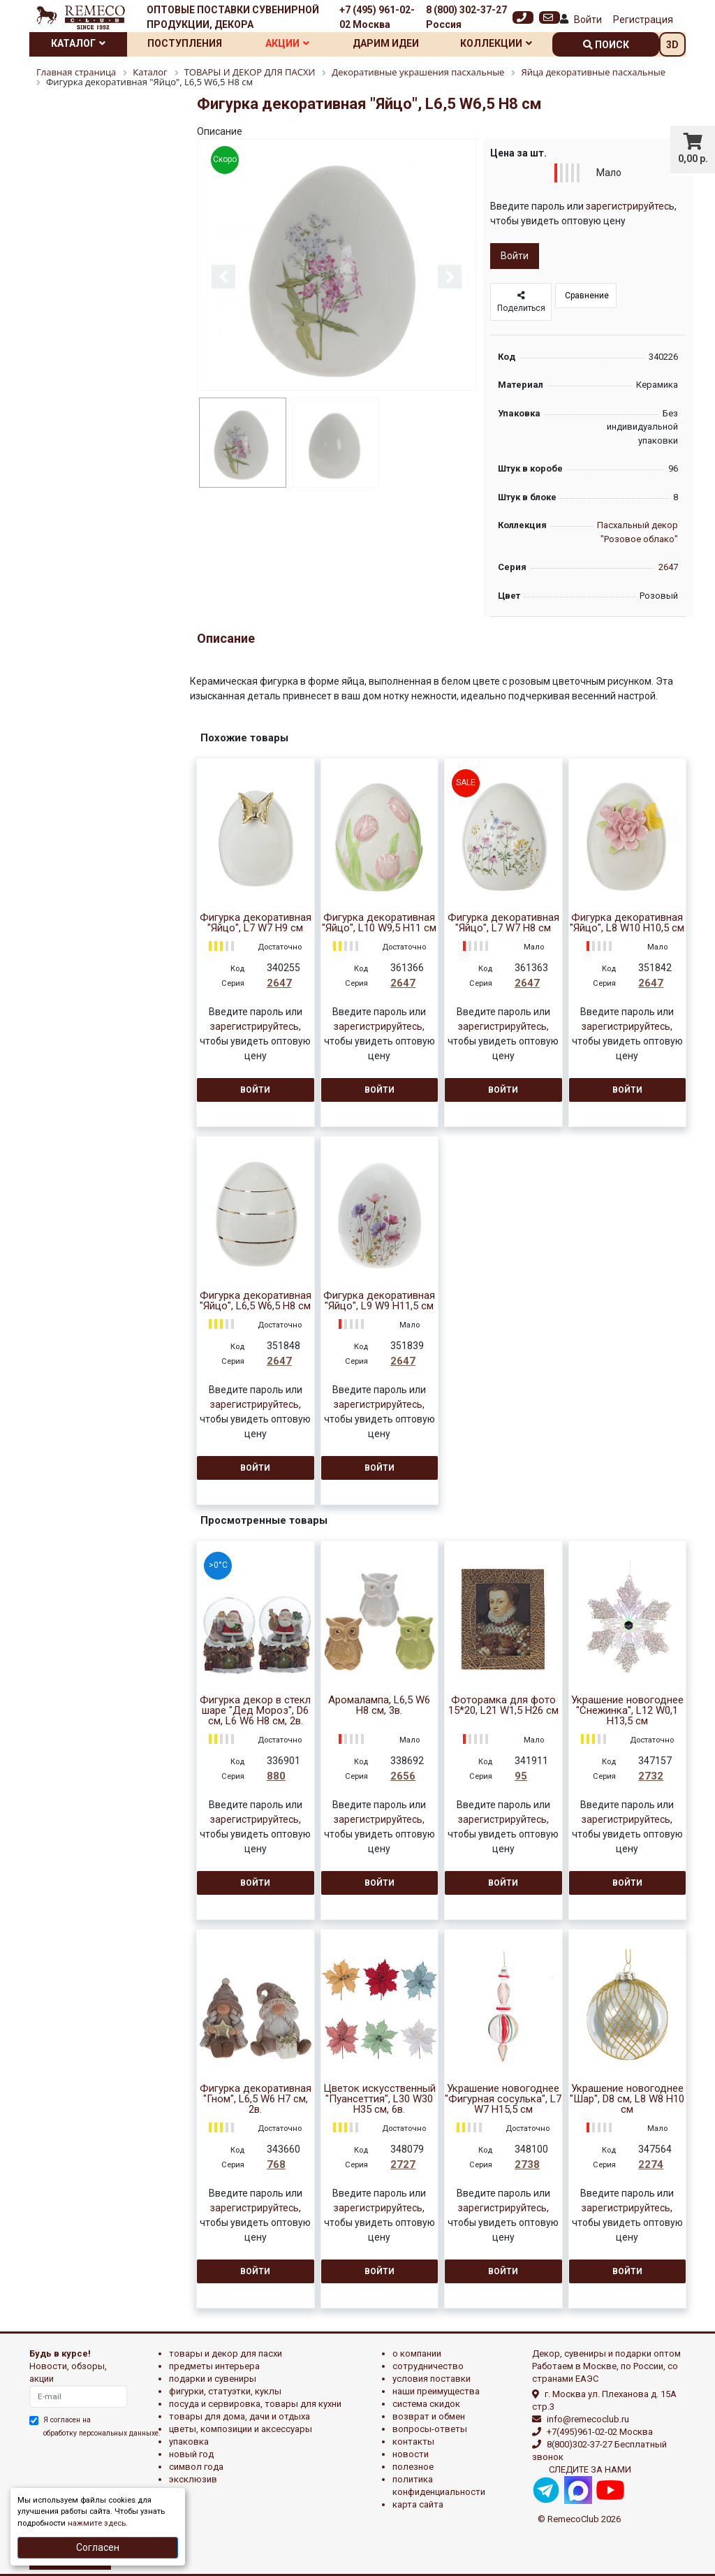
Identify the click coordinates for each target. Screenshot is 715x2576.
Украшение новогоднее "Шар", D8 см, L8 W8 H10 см (627, 2099)
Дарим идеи (386, 43)
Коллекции (496, 43)
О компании (416, 2353)
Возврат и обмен (428, 2416)
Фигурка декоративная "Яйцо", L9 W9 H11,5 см (379, 1300)
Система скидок (426, 2404)
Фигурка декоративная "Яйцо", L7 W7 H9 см (255, 922)
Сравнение (586, 295)
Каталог (78, 43)
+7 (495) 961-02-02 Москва (377, 17)
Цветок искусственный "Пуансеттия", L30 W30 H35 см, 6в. (379, 2099)
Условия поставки (431, 2378)
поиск (606, 44)
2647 (668, 567)
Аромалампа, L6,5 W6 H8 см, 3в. (379, 1705)
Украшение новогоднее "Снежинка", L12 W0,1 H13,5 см (627, 1710)
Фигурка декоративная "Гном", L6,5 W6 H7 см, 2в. (255, 2099)
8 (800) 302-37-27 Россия (466, 17)
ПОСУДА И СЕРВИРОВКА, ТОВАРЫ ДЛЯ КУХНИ (255, 2404)
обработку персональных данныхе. (102, 2433)
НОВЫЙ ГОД (191, 2454)
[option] (337, 266)
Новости (410, 2454)
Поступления (184, 43)
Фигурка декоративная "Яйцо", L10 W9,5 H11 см (379, 922)
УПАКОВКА (189, 2441)
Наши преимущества (436, 2391)
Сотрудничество (428, 2366)
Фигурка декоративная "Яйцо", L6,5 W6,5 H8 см (255, 1300)
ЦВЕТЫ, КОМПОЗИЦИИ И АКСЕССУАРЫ (240, 2429)
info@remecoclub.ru (588, 2419)
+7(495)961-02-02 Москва (600, 2431)
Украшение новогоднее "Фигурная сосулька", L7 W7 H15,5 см (503, 2099)
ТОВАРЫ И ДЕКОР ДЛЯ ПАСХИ (225, 2353)
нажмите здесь (97, 2523)
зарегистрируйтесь (630, 206)
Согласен (97, 2547)
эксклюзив (193, 2479)
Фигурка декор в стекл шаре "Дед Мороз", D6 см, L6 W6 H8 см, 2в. (255, 1710)
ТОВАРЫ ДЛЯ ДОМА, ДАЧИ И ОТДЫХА (239, 2416)
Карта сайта (417, 2504)
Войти (588, 19)
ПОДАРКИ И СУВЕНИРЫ (212, 2378)
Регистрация (643, 19)
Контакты (413, 2441)
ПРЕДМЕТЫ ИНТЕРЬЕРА (214, 2366)
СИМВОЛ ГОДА (196, 2466)
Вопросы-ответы (429, 2429)
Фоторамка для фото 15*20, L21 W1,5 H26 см (503, 1705)
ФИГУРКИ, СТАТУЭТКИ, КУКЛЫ (225, 2391)
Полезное (413, 2466)
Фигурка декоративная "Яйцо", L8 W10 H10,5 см (627, 922)
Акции (287, 43)
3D (672, 44)
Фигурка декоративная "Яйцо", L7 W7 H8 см (503, 922)
